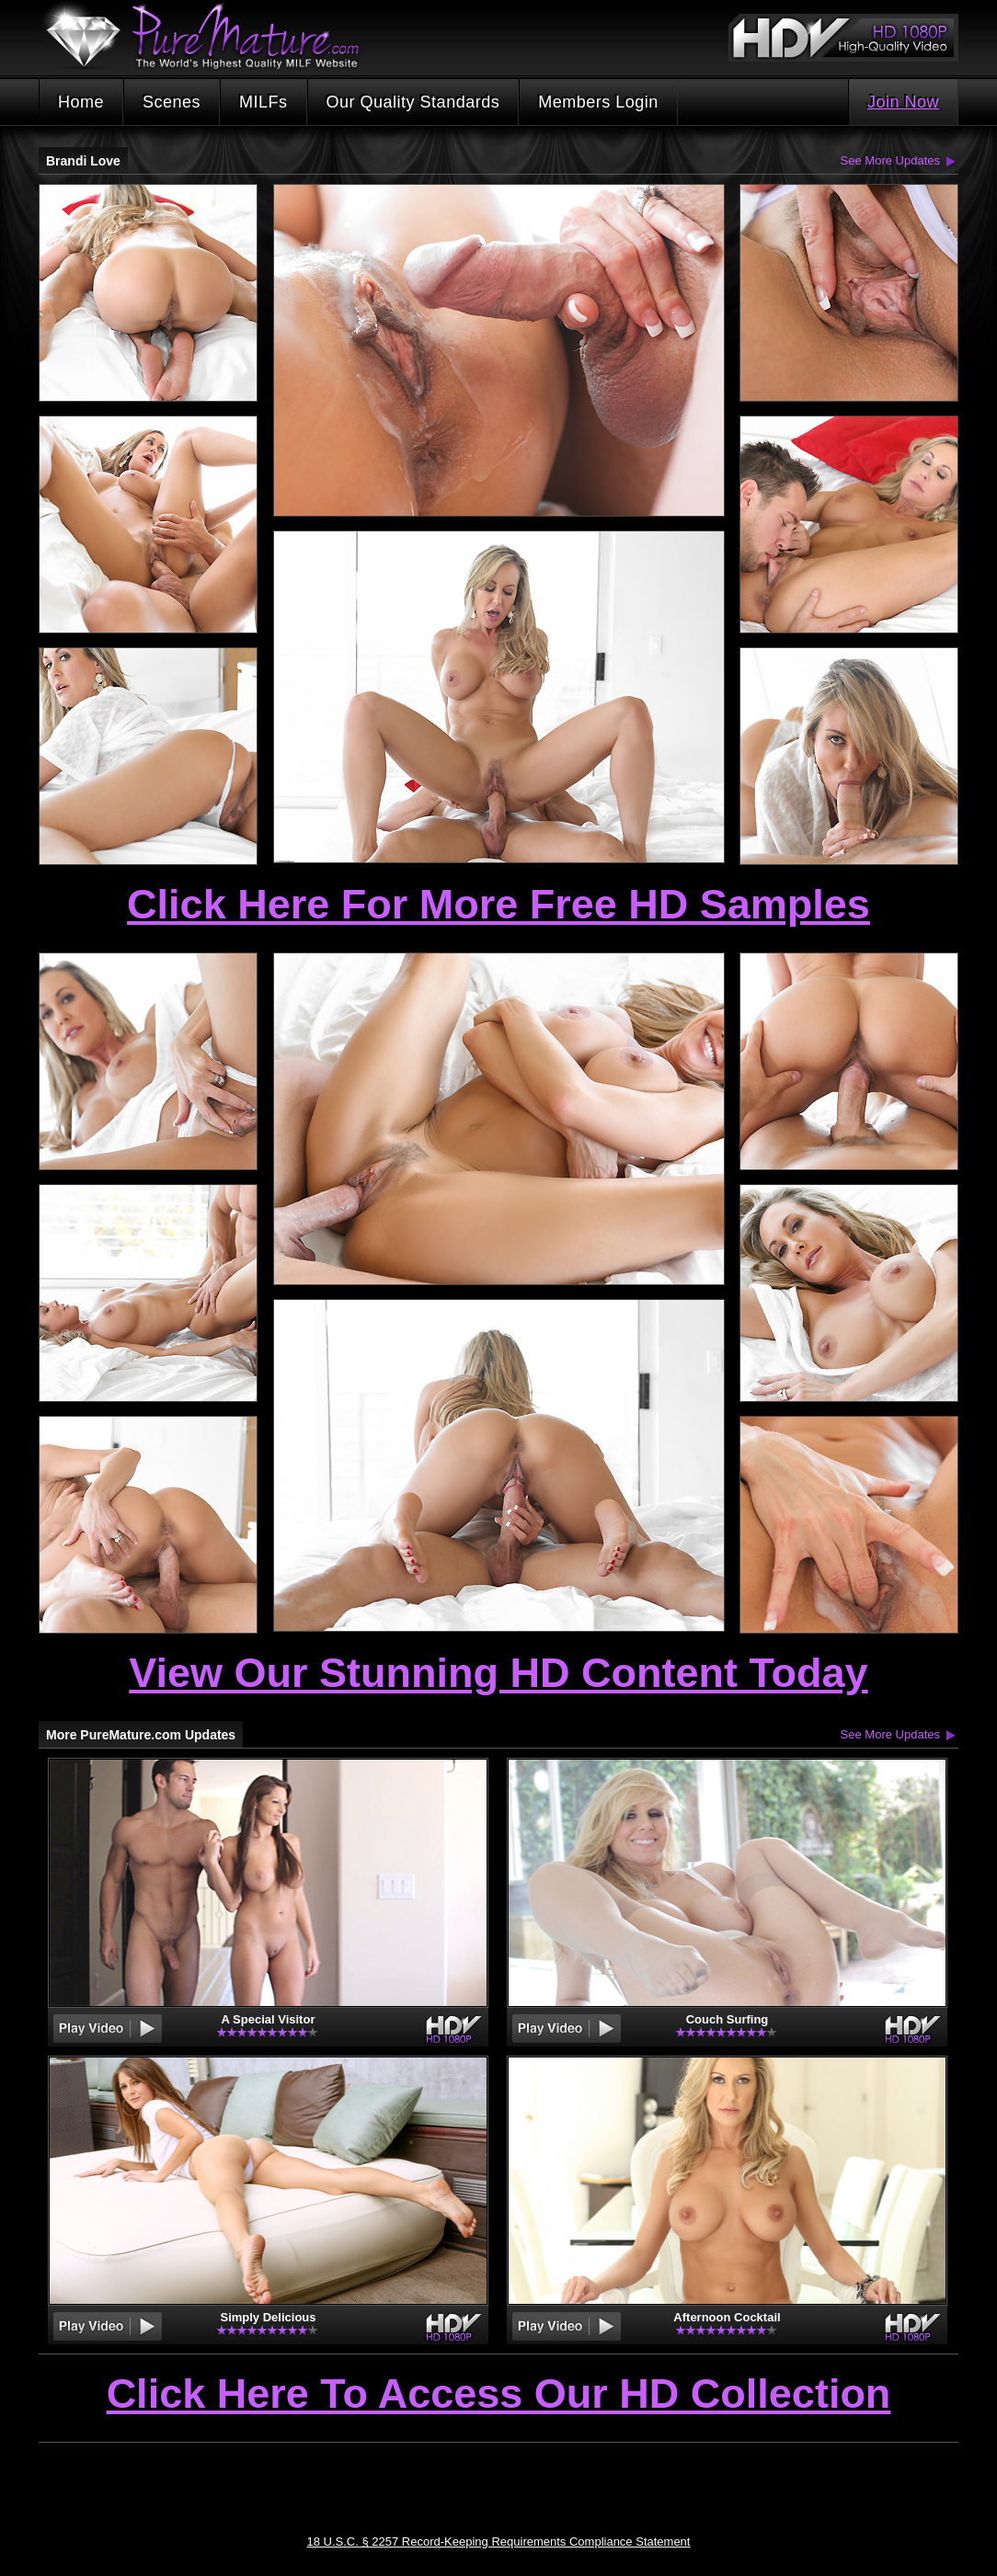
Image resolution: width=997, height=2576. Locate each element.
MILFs (263, 102)
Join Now (903, 102)
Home (81, 102)
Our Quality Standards (413, 102)
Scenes (172, 102)
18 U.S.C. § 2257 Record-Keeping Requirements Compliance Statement (499, 2541)
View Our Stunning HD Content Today (498, 1672)
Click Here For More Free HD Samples (498, 904)
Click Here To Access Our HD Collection (499, 2395)
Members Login (598, 102)
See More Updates (890, 160)
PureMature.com (211, 36)
